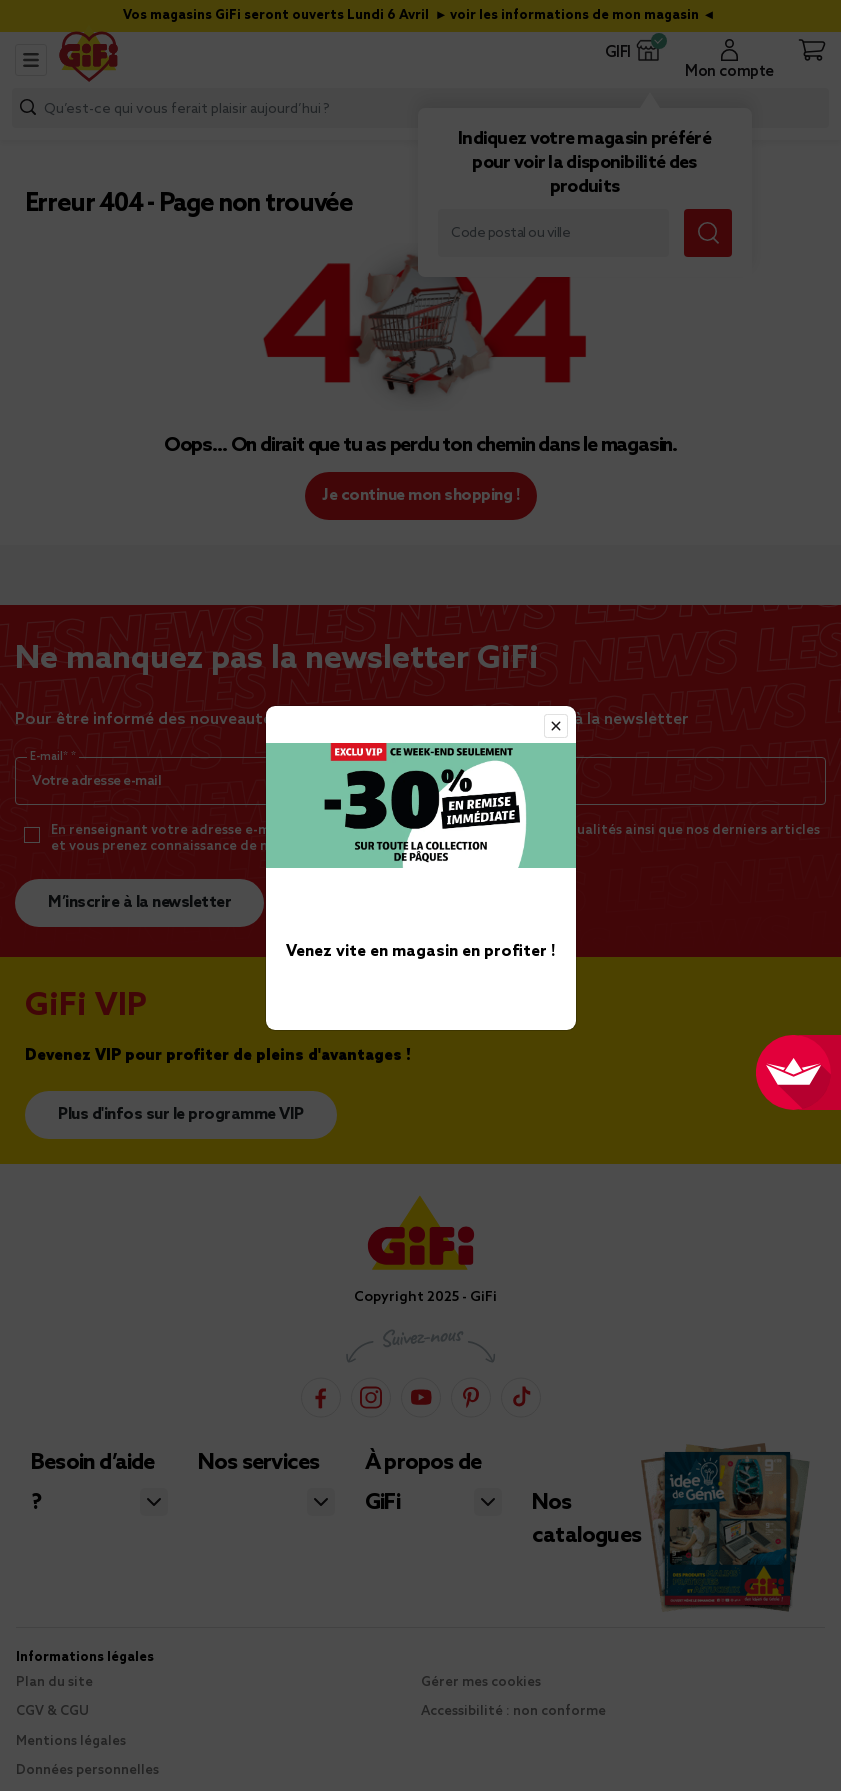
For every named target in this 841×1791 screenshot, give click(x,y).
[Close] (556, 726)
